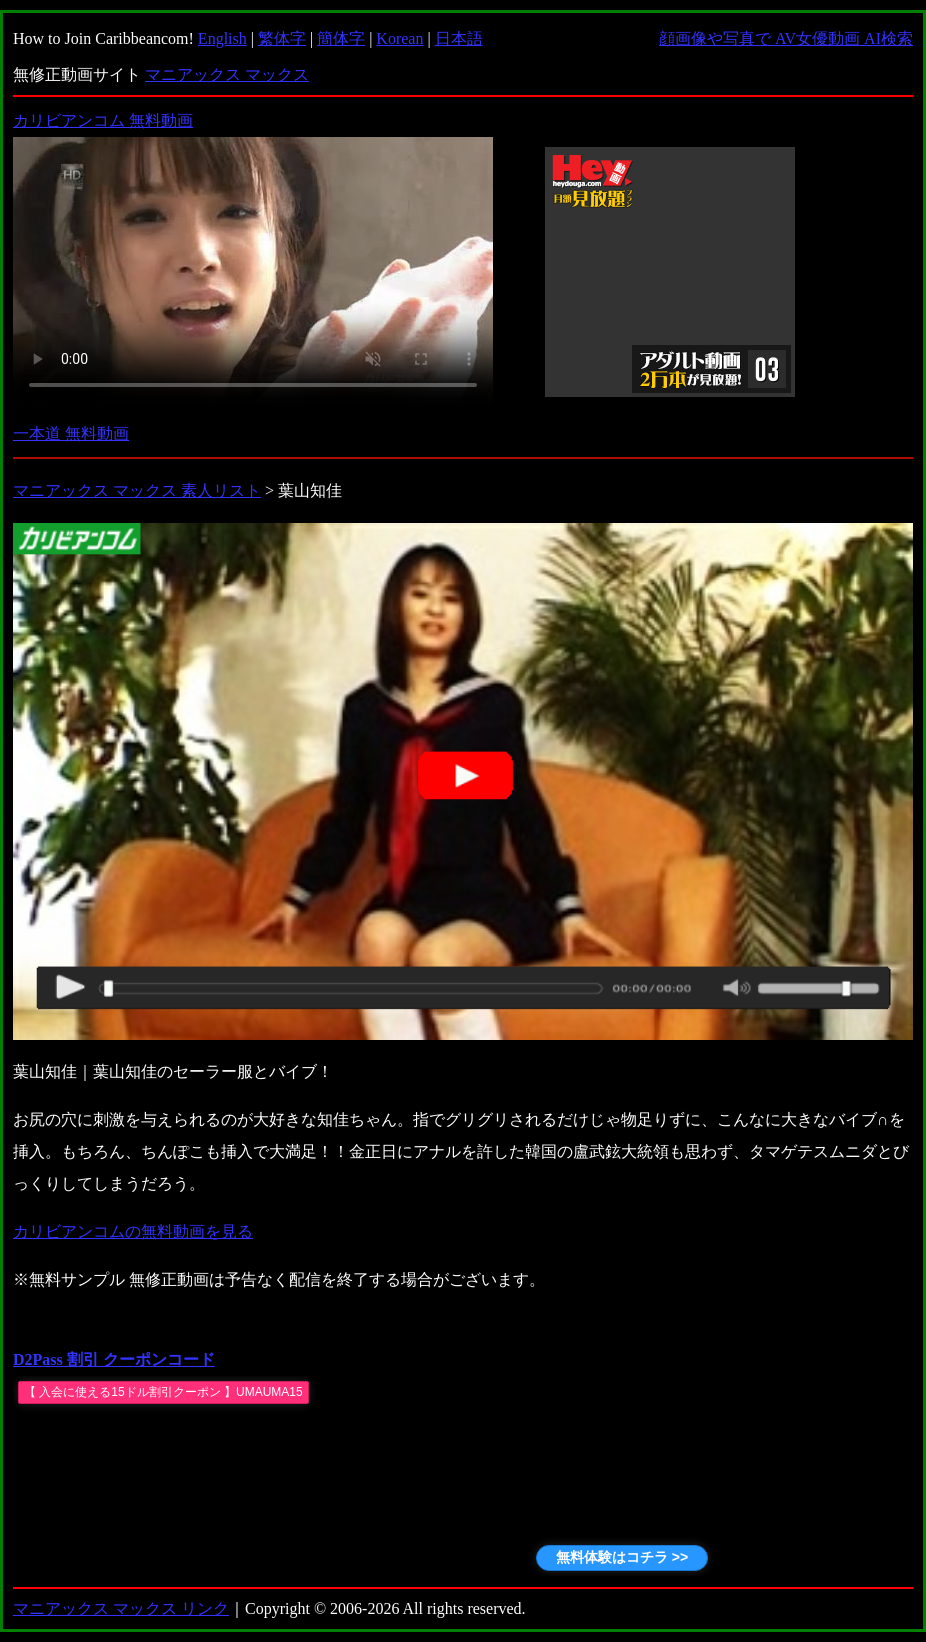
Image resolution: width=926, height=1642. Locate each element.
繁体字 (282, 38)
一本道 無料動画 (71, 433)
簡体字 (341, 38)
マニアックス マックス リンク (121, 1608)
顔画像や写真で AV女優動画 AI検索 (786, 38)
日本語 (459, 38)
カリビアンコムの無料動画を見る (133, 1231)
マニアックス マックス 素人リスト (137, 490)
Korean (399, 38)
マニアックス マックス (227, 74)
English (222, 38)
